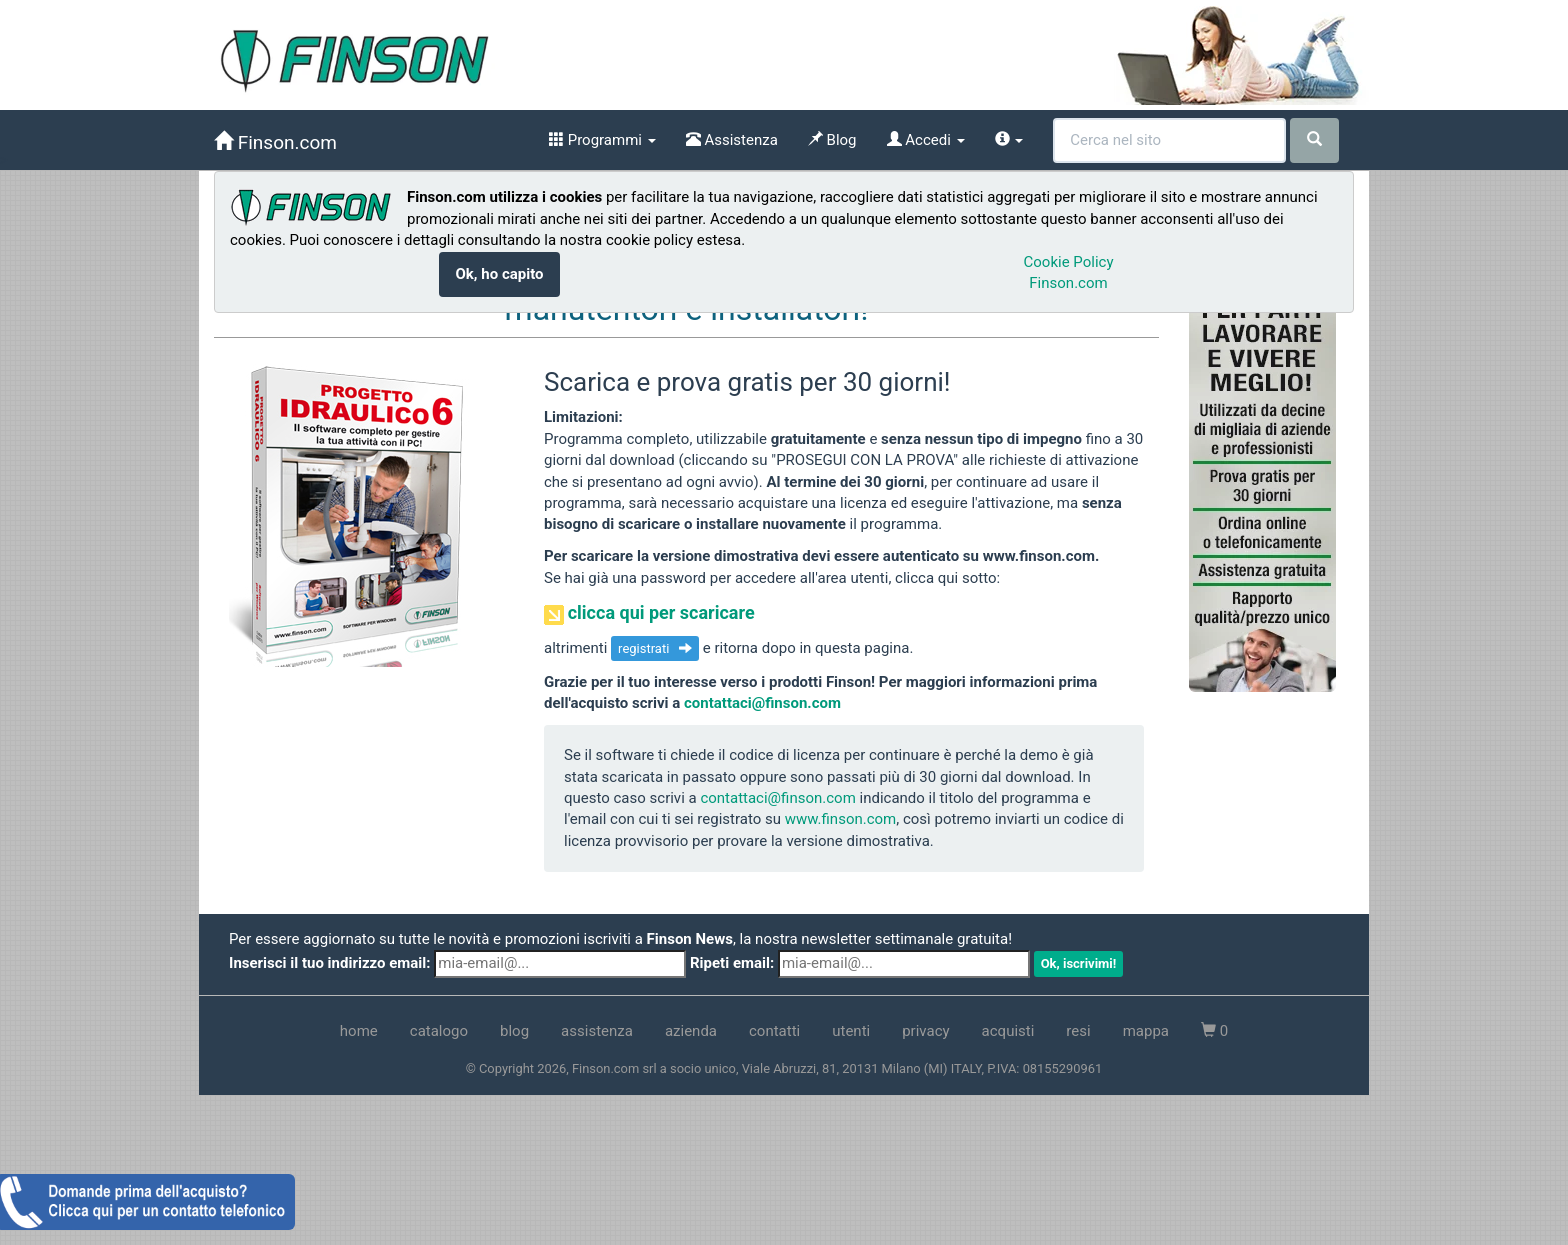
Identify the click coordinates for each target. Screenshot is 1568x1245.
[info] (1009, 140)
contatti (774, 1031)
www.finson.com (841, 819)
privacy (925, 1031)
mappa (1146, 1031)
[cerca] (1314, 140)
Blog (832, 140)
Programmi (602, 140)
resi (1078, 1031)
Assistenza (732, 140)
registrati (655, 648)
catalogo (439, 1031)
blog (514, 1031)
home (359, 1031)
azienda (691, 1031)
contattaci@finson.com (762, 703)
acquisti (1008, 1031)
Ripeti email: (732, 963)
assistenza (597, 1031)
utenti (851, 1031)
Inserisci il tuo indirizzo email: (330, 963)
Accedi (926, 140)
